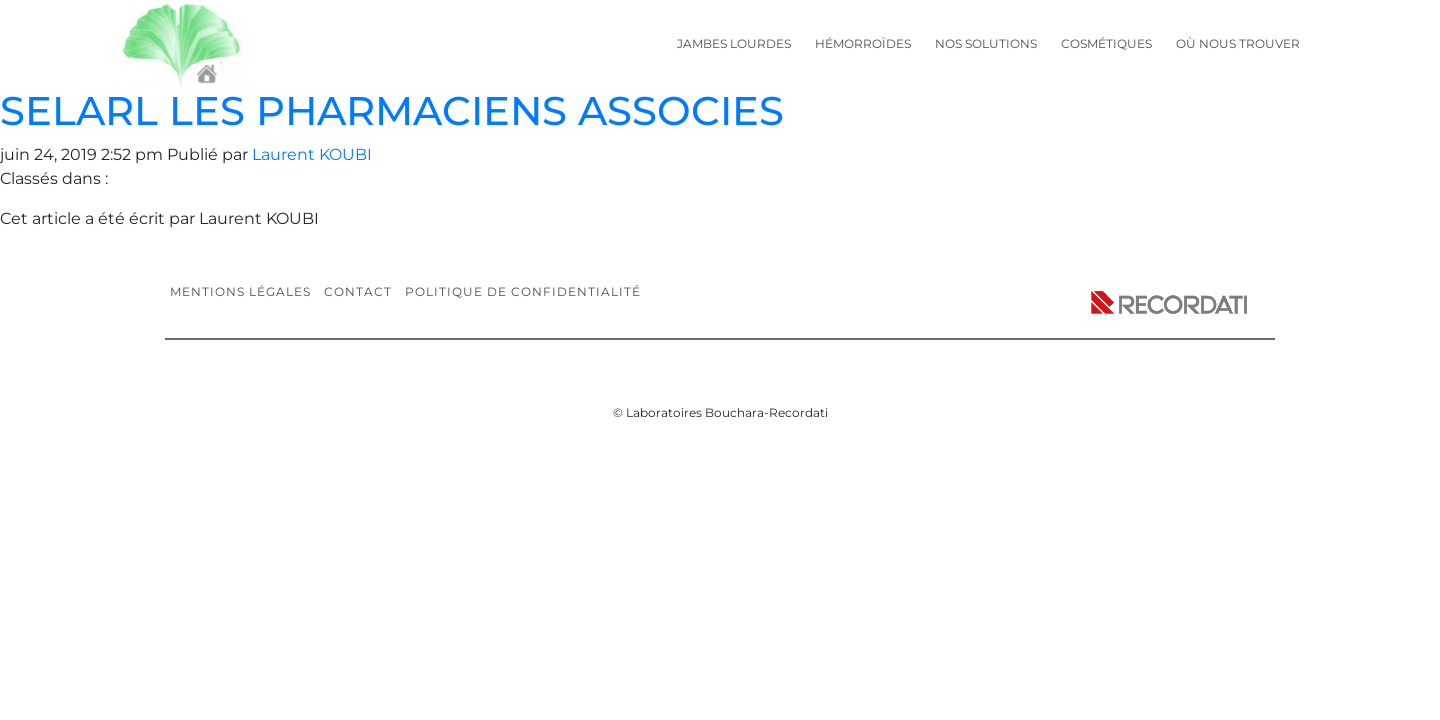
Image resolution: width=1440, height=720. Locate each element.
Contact (358, 291)
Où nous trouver (1238, 43)
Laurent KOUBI (312, 154)
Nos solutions (986, 43)
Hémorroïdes (863, 43)
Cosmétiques (1106, 43)
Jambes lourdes (734, 43)
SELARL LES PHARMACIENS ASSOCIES (392, 110)
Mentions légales (240, 291)
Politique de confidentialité (523, 291)
